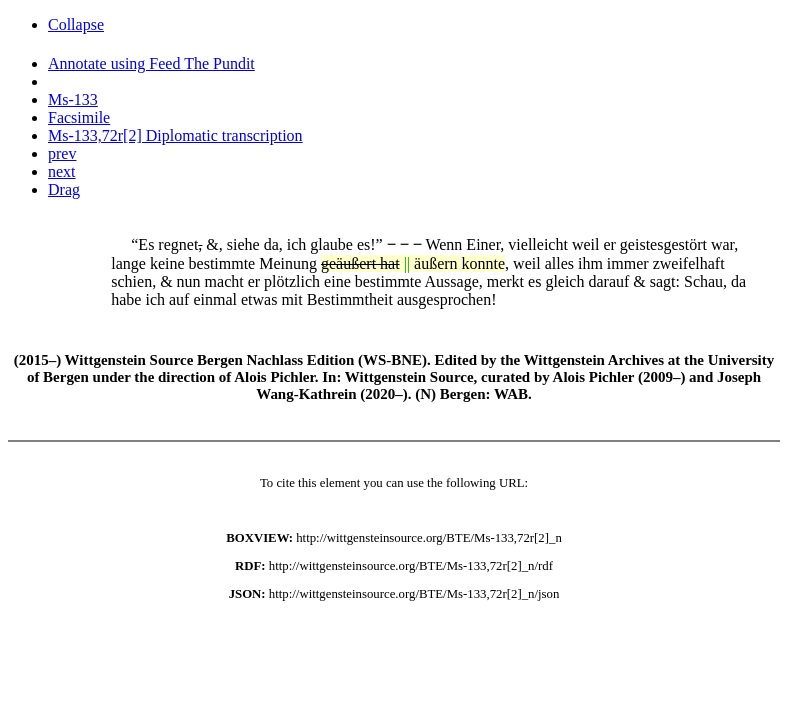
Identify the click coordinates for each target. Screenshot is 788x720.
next (62, 171)
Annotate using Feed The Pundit (151, 63)
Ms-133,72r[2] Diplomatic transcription (175, 135)
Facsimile (79, 117)
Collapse (76, 24)
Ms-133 (73, 99)
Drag (64, 189)
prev (62, 153)
